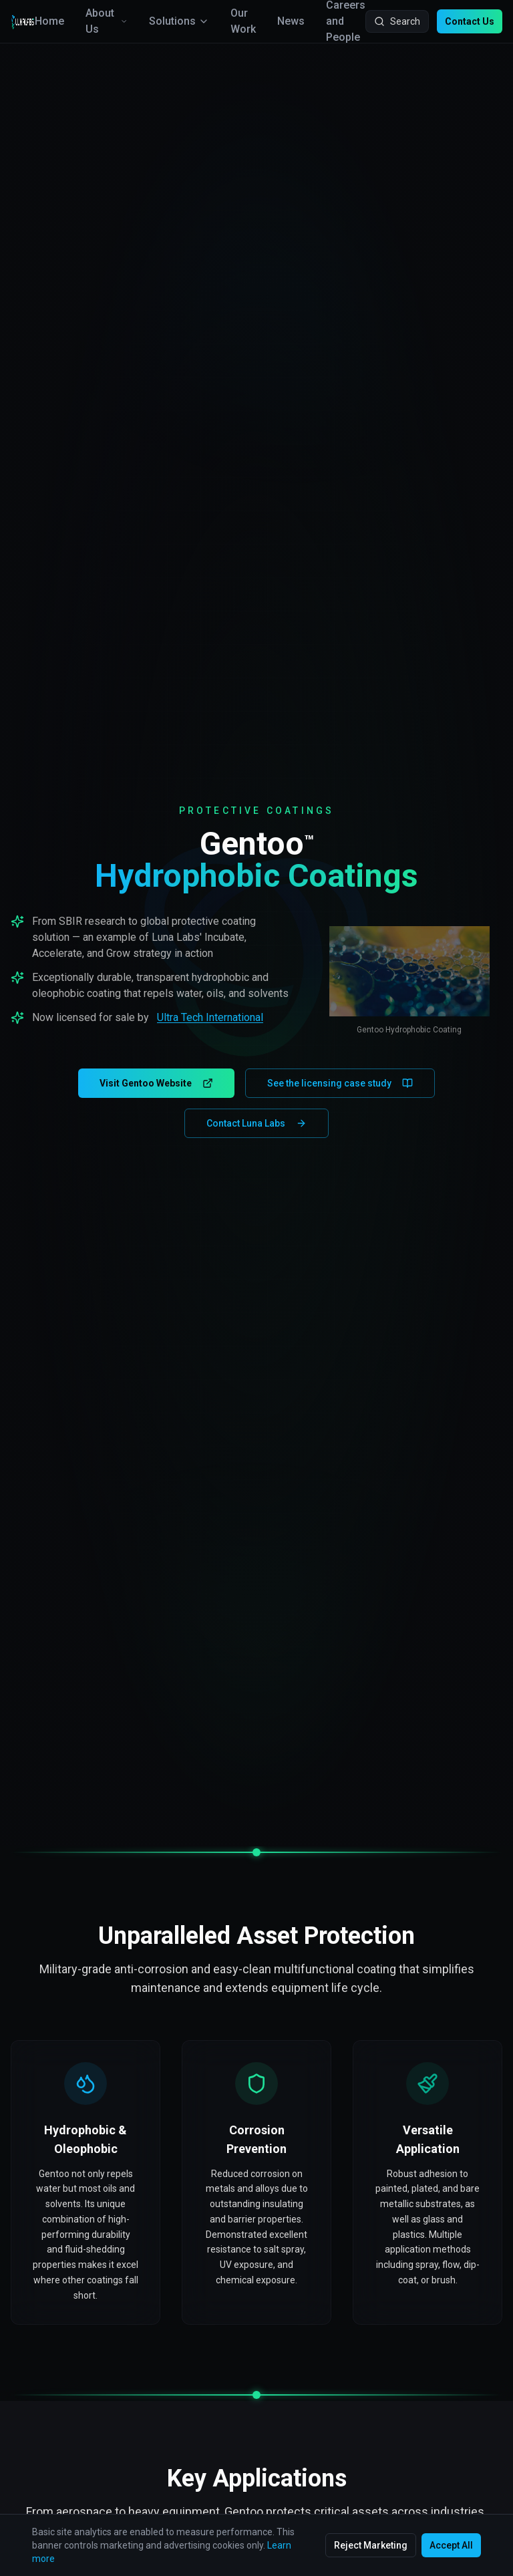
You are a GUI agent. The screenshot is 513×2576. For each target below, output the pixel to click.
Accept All (451, 2545)
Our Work (243, 21)
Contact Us (469, 21)
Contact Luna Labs (256, 1123)
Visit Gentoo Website (156, 1083)
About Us (107, 21)
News (291, 21)
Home (49, 21)
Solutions (179, 21)
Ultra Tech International (210, 1017)
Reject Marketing (370, 2545)
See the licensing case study (340, 1083)
